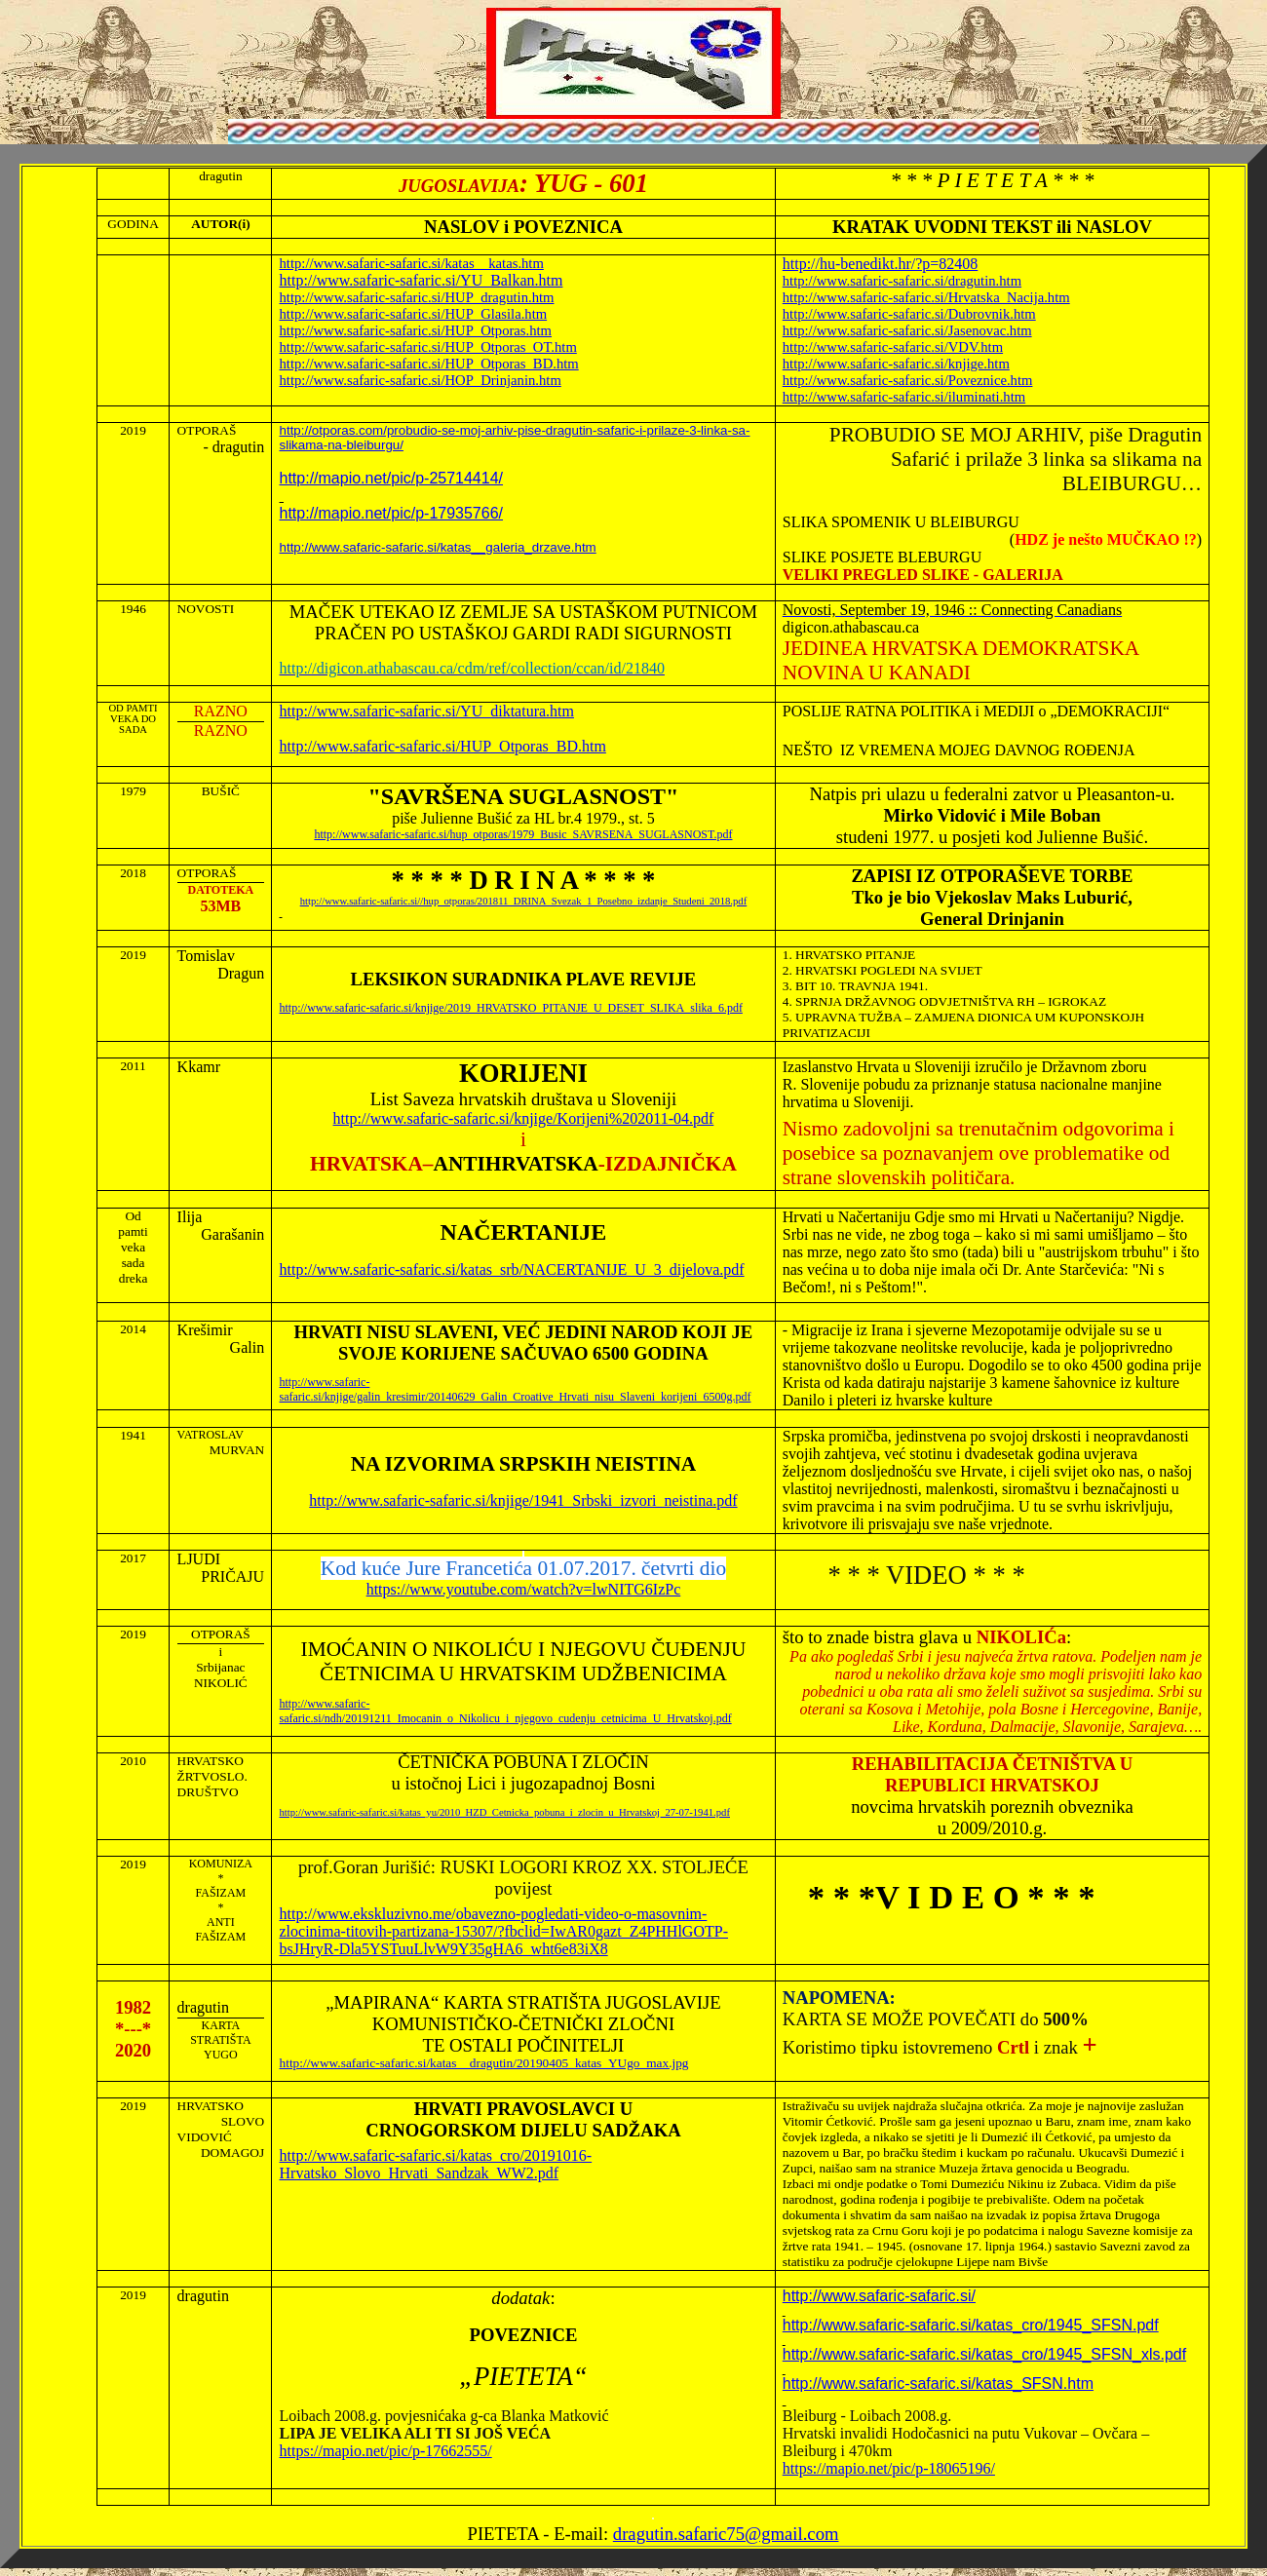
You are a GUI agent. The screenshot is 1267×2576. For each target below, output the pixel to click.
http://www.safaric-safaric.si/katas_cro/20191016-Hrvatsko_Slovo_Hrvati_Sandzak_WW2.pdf (436, 2164)
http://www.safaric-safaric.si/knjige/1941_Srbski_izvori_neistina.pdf (523, 1500)
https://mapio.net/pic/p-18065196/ (889, 2468)
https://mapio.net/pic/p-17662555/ (386, 2450)
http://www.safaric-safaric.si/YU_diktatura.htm (427, 711)
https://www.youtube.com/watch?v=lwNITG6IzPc (523, 1589)
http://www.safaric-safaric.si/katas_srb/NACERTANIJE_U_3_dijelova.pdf (512, 1269)
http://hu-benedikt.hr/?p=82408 (881, 263)
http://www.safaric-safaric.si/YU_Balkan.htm (421, 280)
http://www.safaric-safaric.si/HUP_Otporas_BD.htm (443, 746)
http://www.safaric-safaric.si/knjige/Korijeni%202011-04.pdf (523, 1118)
